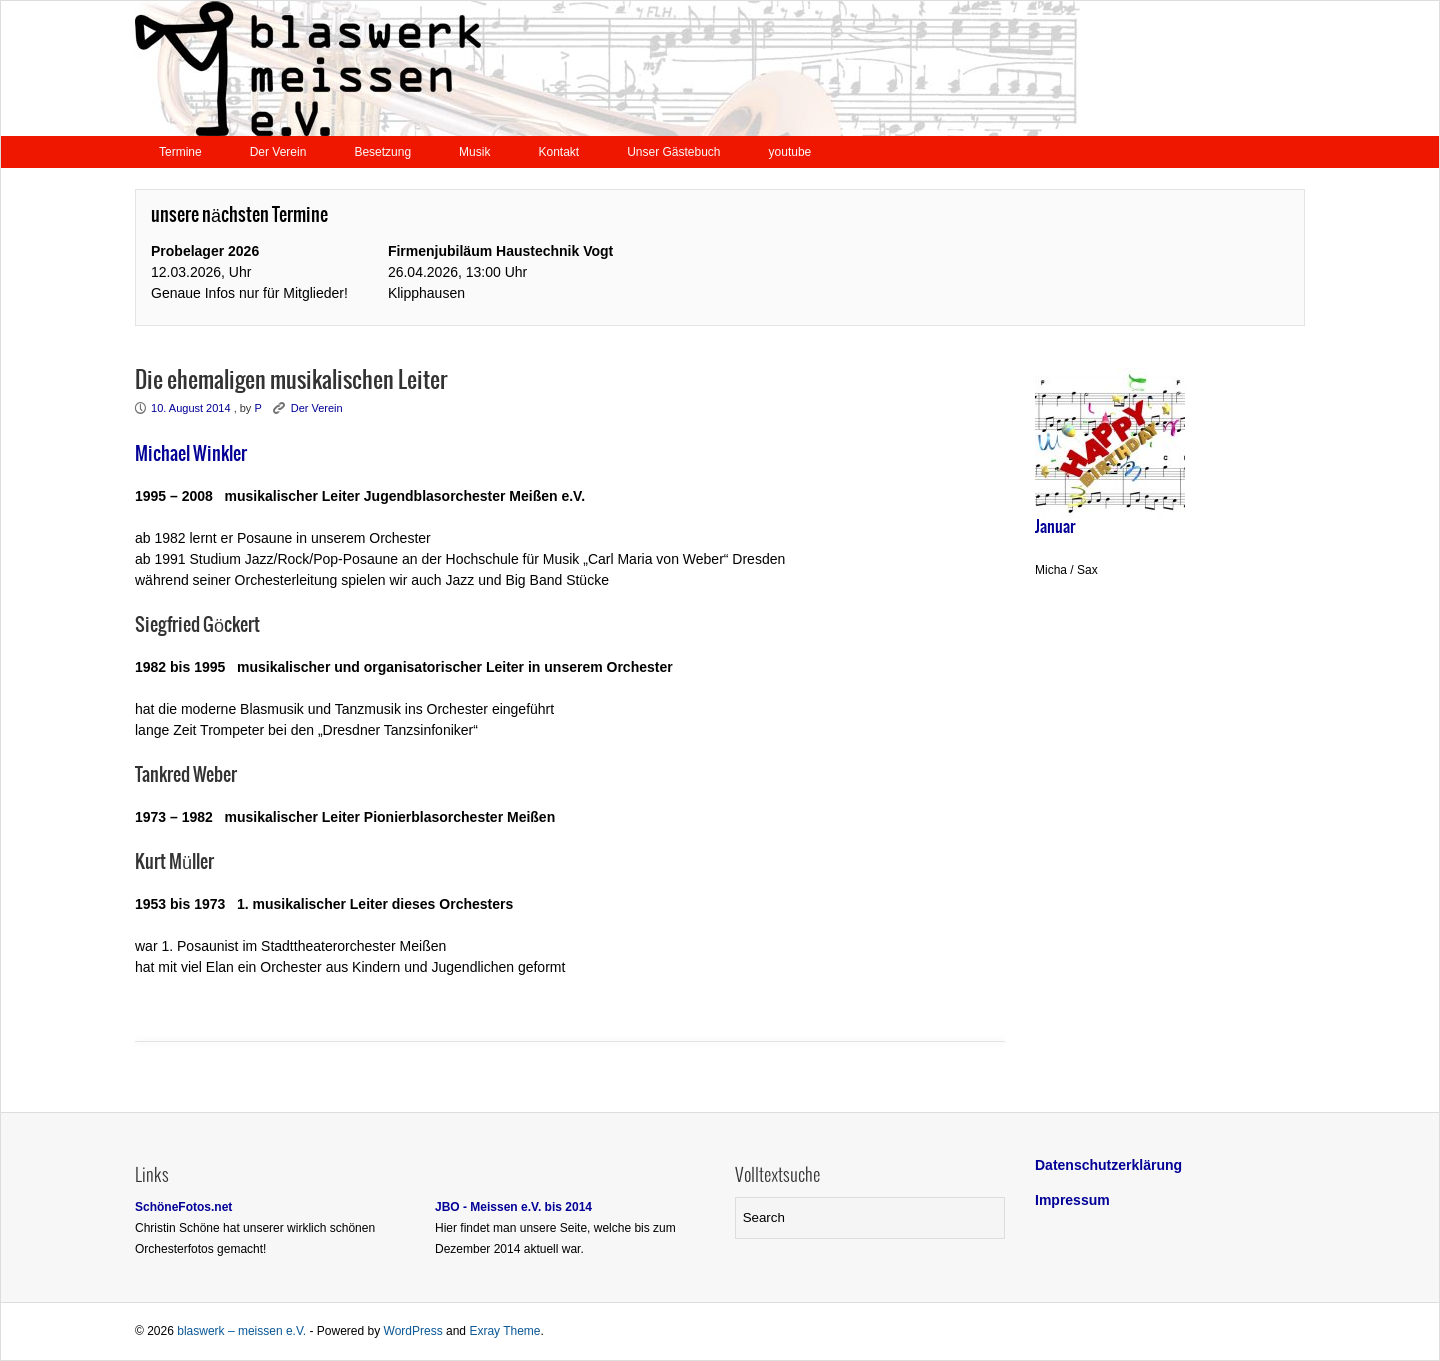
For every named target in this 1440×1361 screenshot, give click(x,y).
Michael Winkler (191, 454)
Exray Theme (504, 1331)
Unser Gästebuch (673, 152)
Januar (1055, 527)
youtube (790, 152)
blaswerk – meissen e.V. (241, 1331)
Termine (180, 152)
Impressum (1072, 1200)
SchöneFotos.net (183, 1207)
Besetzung (382, 152)
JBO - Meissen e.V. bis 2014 (513, 1207)
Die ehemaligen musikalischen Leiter (291, 381)
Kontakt (558, 152)
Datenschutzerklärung (1108, 1165)
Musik (474, 152)
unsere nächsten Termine (239, 215)
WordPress (413, 1331)
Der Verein (278, 152)
